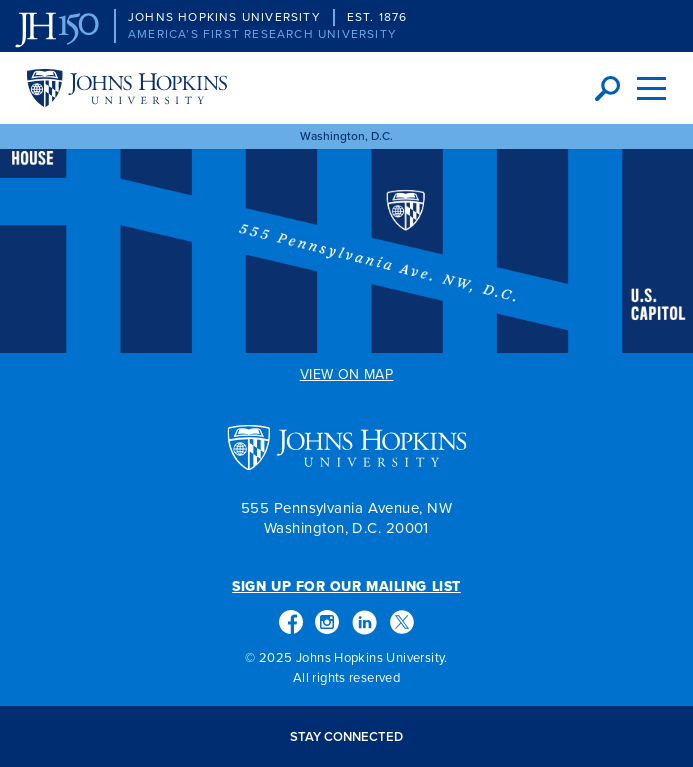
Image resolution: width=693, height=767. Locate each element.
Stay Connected (346, 736)
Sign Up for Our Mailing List (346, 587)
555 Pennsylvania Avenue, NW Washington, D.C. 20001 (346, 518)
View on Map (347, 375)
